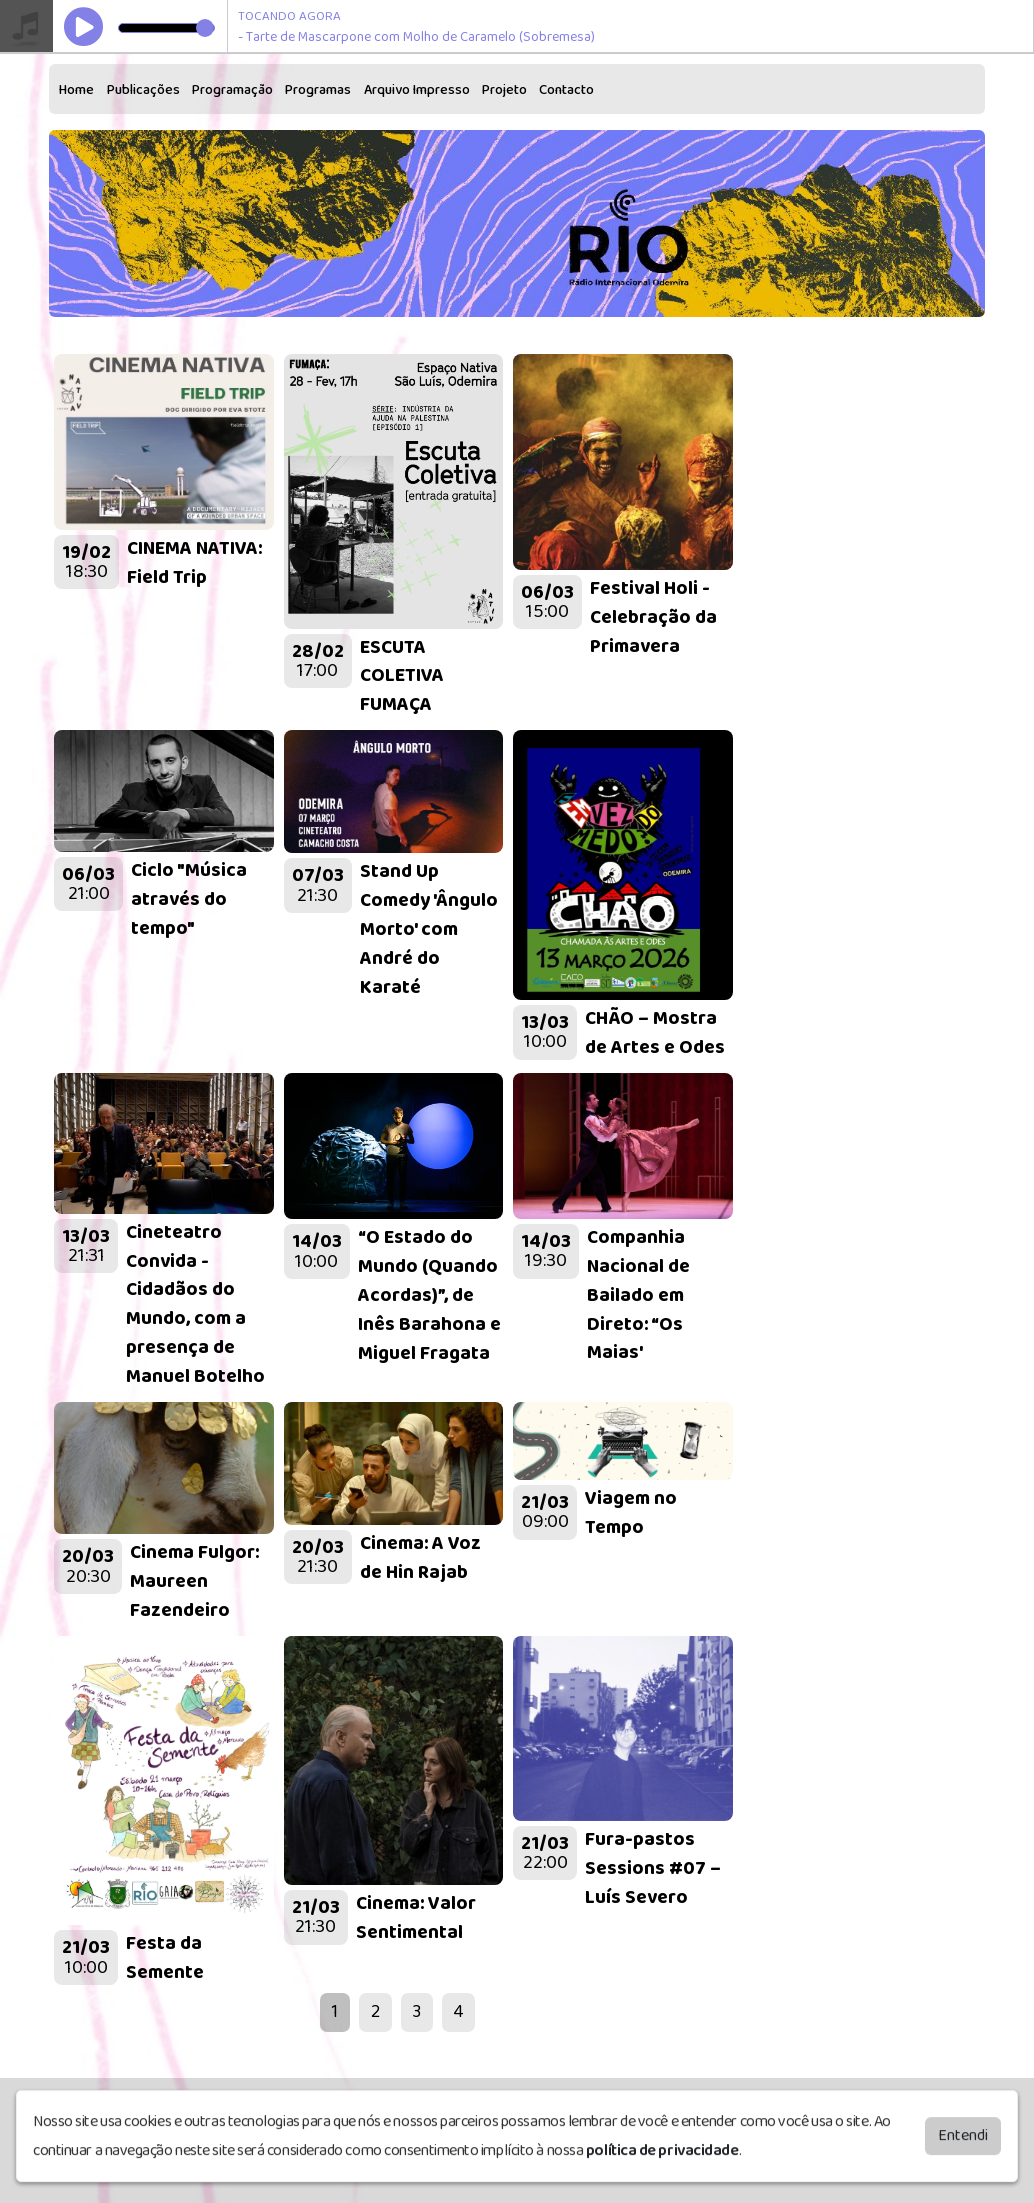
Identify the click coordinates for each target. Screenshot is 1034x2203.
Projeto (504, 90)
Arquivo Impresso (417, 90)
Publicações (143, 90)
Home (76, 90)
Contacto (566, 90)
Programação (232, 90)
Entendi (963, 2142)
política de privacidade (662, 2157)
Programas (318, 90)
